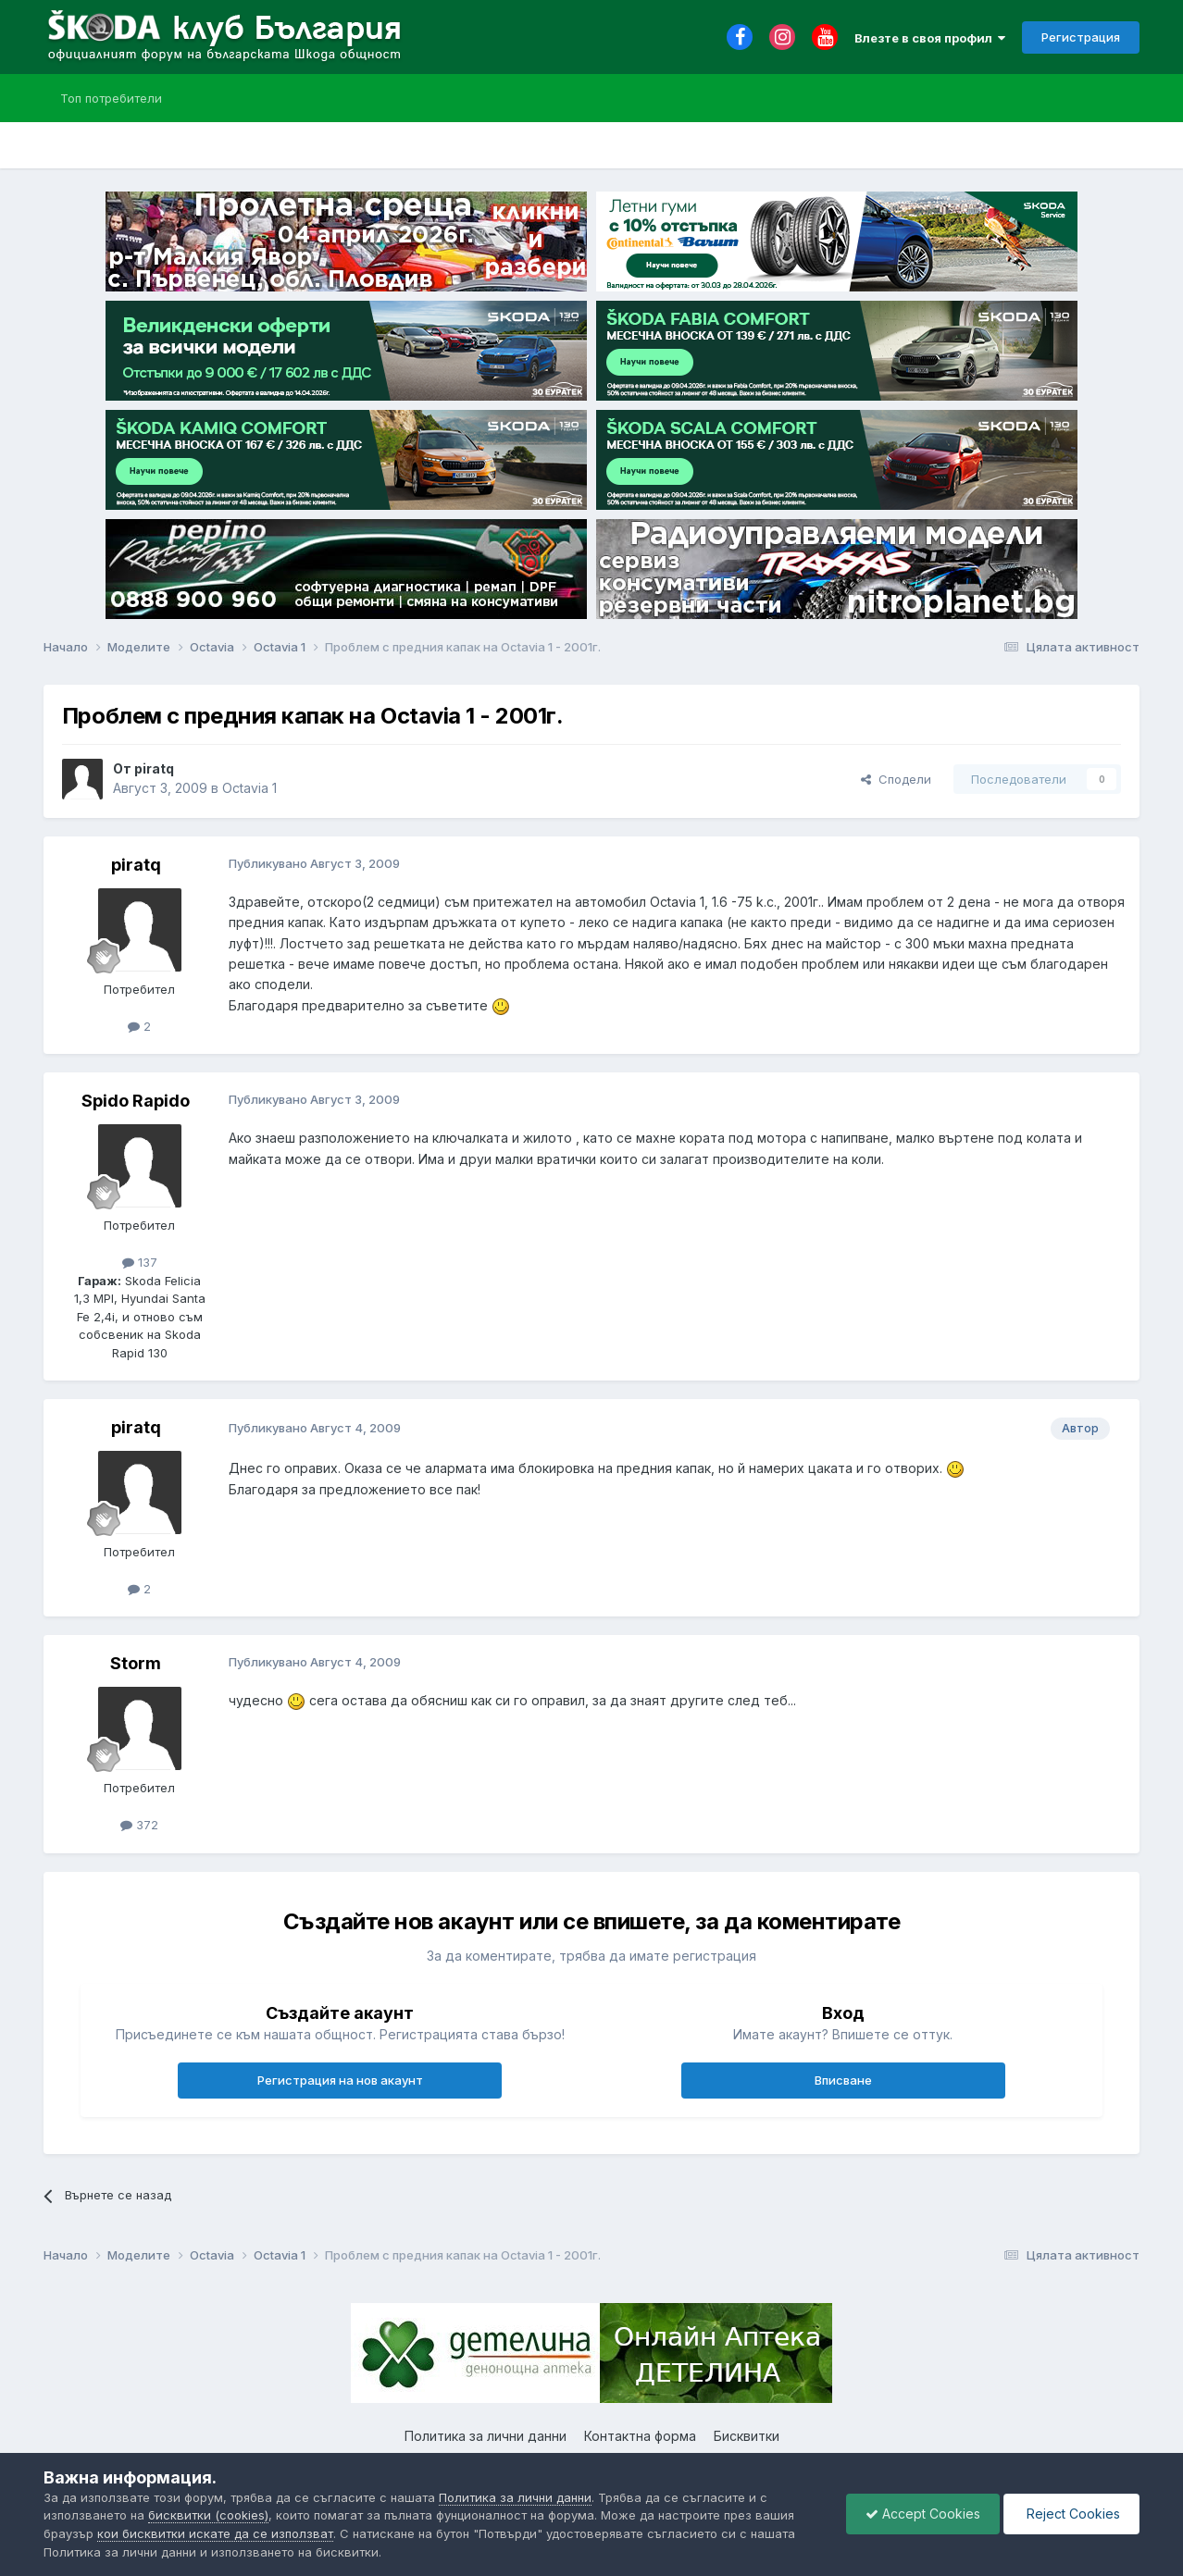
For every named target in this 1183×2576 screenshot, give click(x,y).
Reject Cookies (1071, 2513)
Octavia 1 (249, 788)
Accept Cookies (922, 2513)
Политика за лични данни (486, 2436)
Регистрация (1080, 37)
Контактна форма (640, 2436)
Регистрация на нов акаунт (340, 2080)
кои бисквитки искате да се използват (215, 2533)
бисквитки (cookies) (208, 2515)
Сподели (896, 779)
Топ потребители (111, 98)
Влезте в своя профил (929, 38)
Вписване (843, 2080)
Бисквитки (746, 2436)
